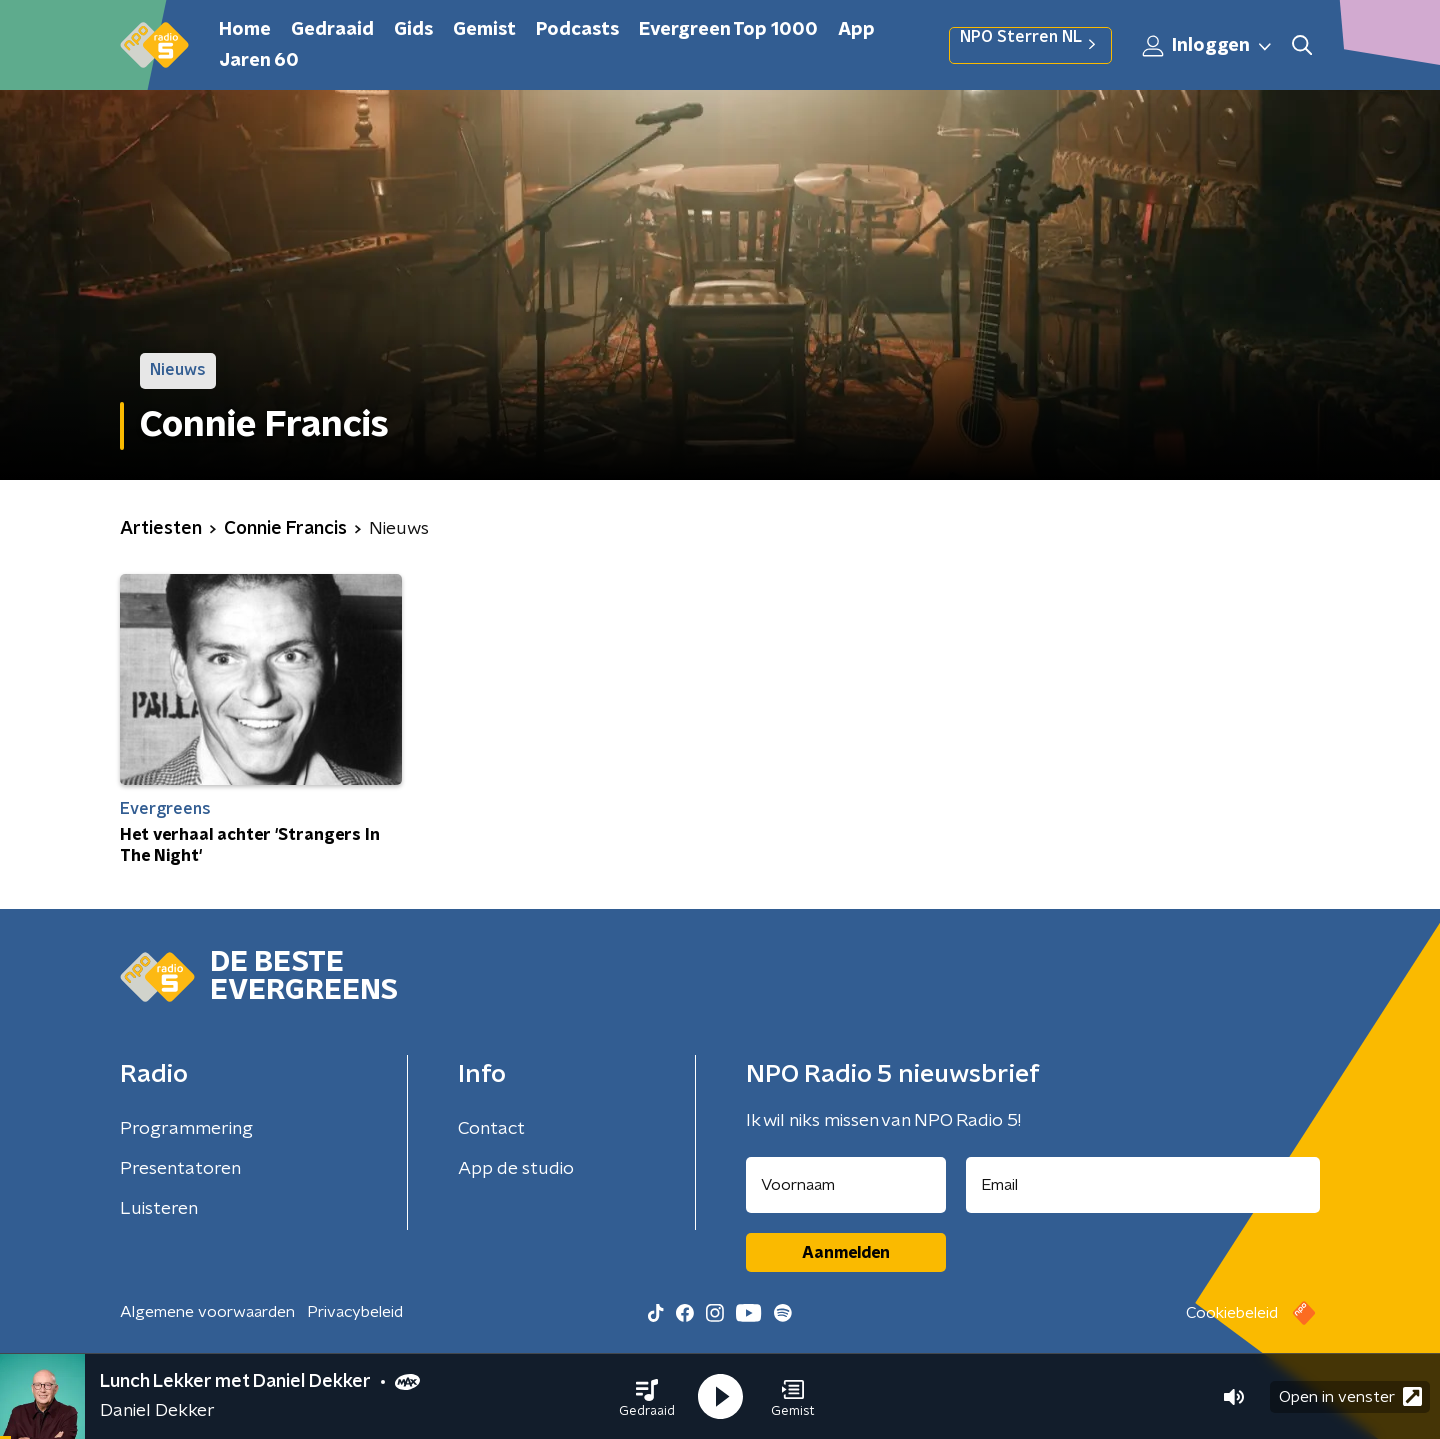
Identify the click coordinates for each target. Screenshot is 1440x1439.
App (856, 30)
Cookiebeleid (1232, 1313)
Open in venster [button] (1350, 1396)
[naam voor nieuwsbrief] (846, 1185)
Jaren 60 (259, 61)
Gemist (484, 30)
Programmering (186, 1129)
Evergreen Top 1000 (728, 30)
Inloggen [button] (1208, 46)
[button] (647, 1397)
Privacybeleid (355, 1312)
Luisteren (159, 1209)
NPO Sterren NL (1030, 45)
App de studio (516, 1169)
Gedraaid (332, 30)
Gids (413, 30)
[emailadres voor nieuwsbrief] (1143, 1185)
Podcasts (577, 30)
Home (245, 30)
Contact (491, 1129)
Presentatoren (180, 1169)
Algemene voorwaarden (207, 1312)
